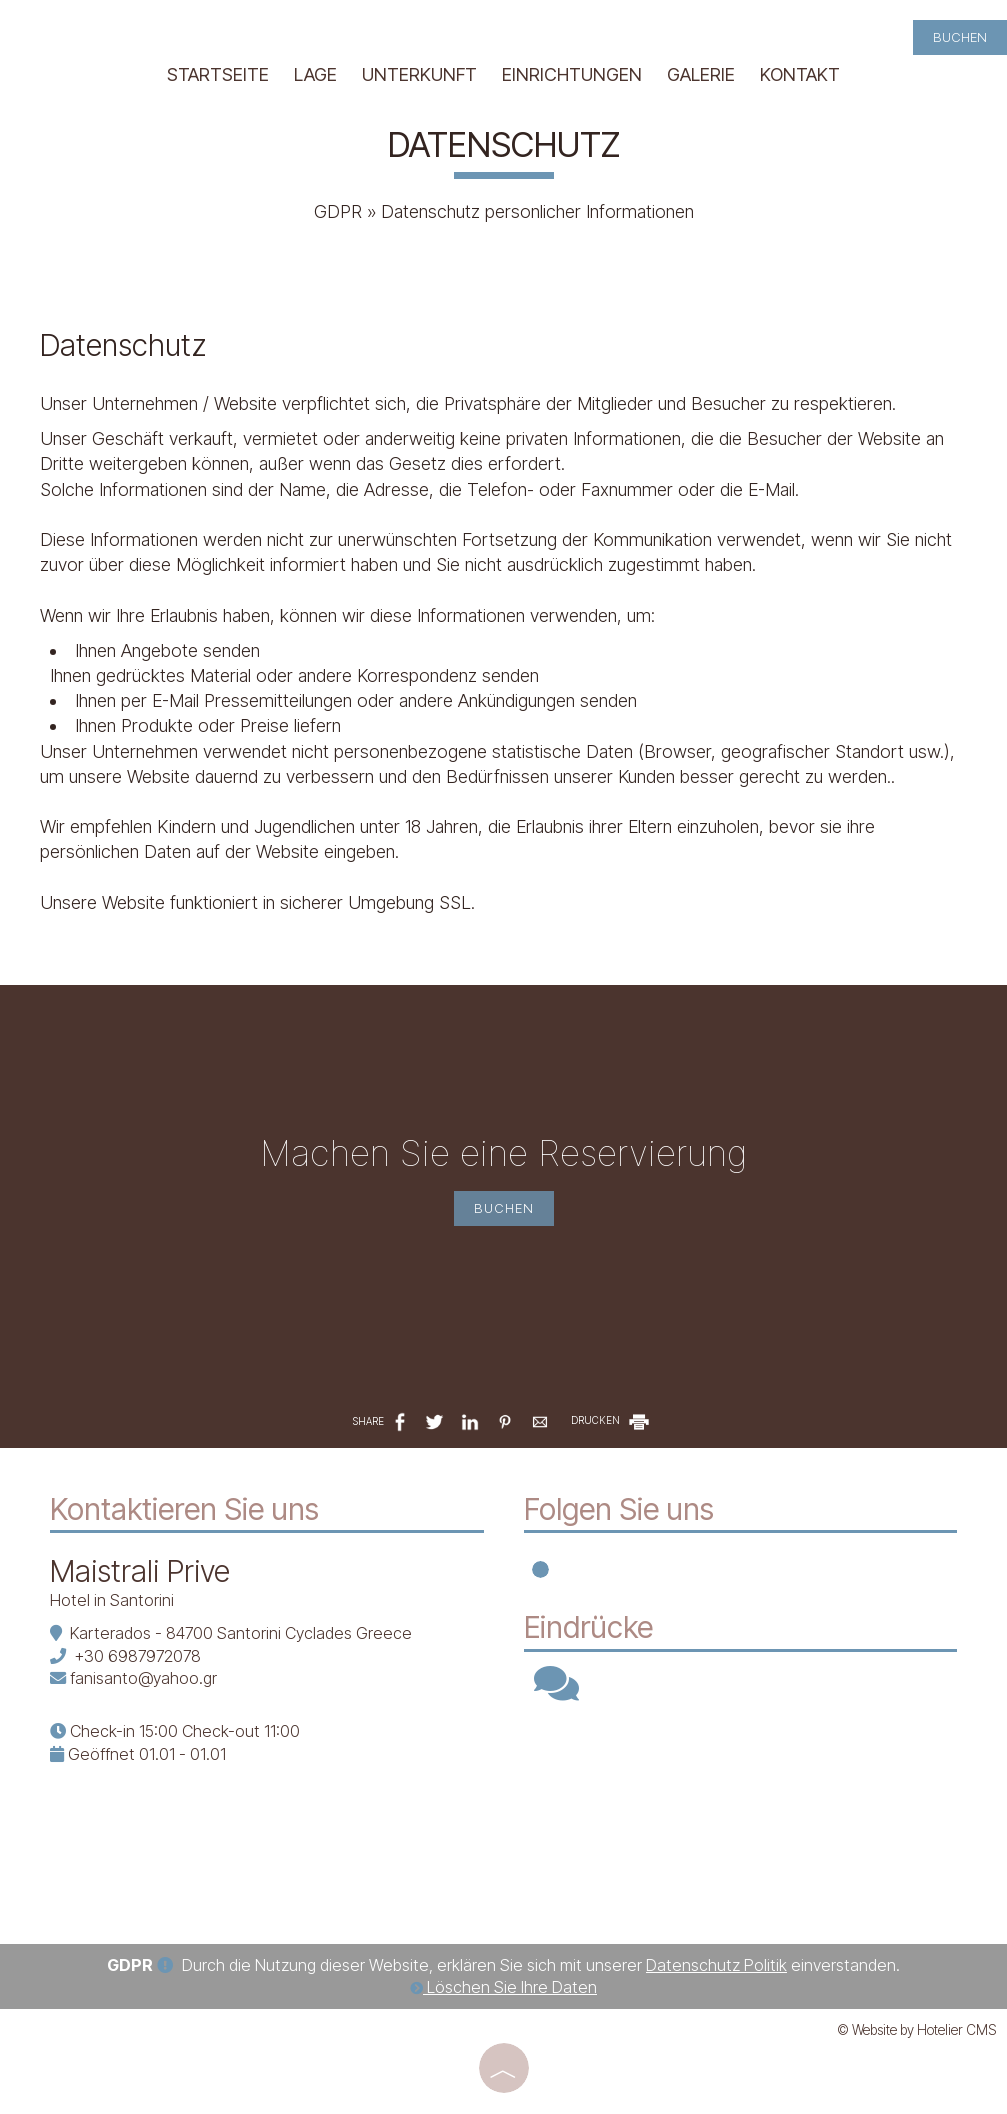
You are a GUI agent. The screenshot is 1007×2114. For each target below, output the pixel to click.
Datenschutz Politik (716, 1965)
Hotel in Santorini (112, 1600)
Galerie (701, 74)
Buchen (960, 37)
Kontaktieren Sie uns (184, 1509)
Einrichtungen (572, 74)
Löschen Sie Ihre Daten (503, 1987)
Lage (315, 74)
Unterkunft (419, 74)
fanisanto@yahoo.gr (143, 1678)
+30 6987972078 (137, 1656)
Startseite (218, 74)
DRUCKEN (611, 1420)
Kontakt (800, 74)
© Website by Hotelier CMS (917, 2030)
